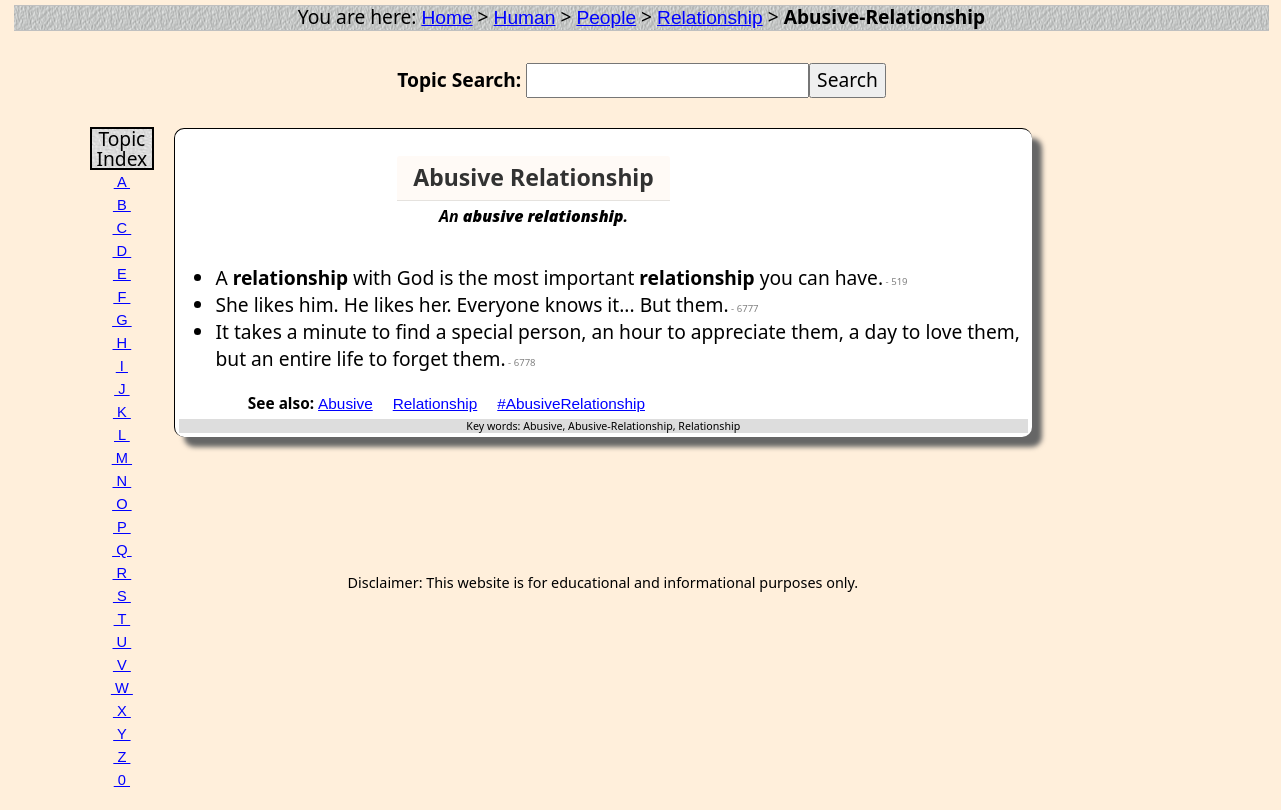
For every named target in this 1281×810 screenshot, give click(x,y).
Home (446, 17)
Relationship (710, 17)
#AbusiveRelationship (571, 403)
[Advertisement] (951, 186)
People (606, 17)
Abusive (345, 403)
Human (525, 17)
